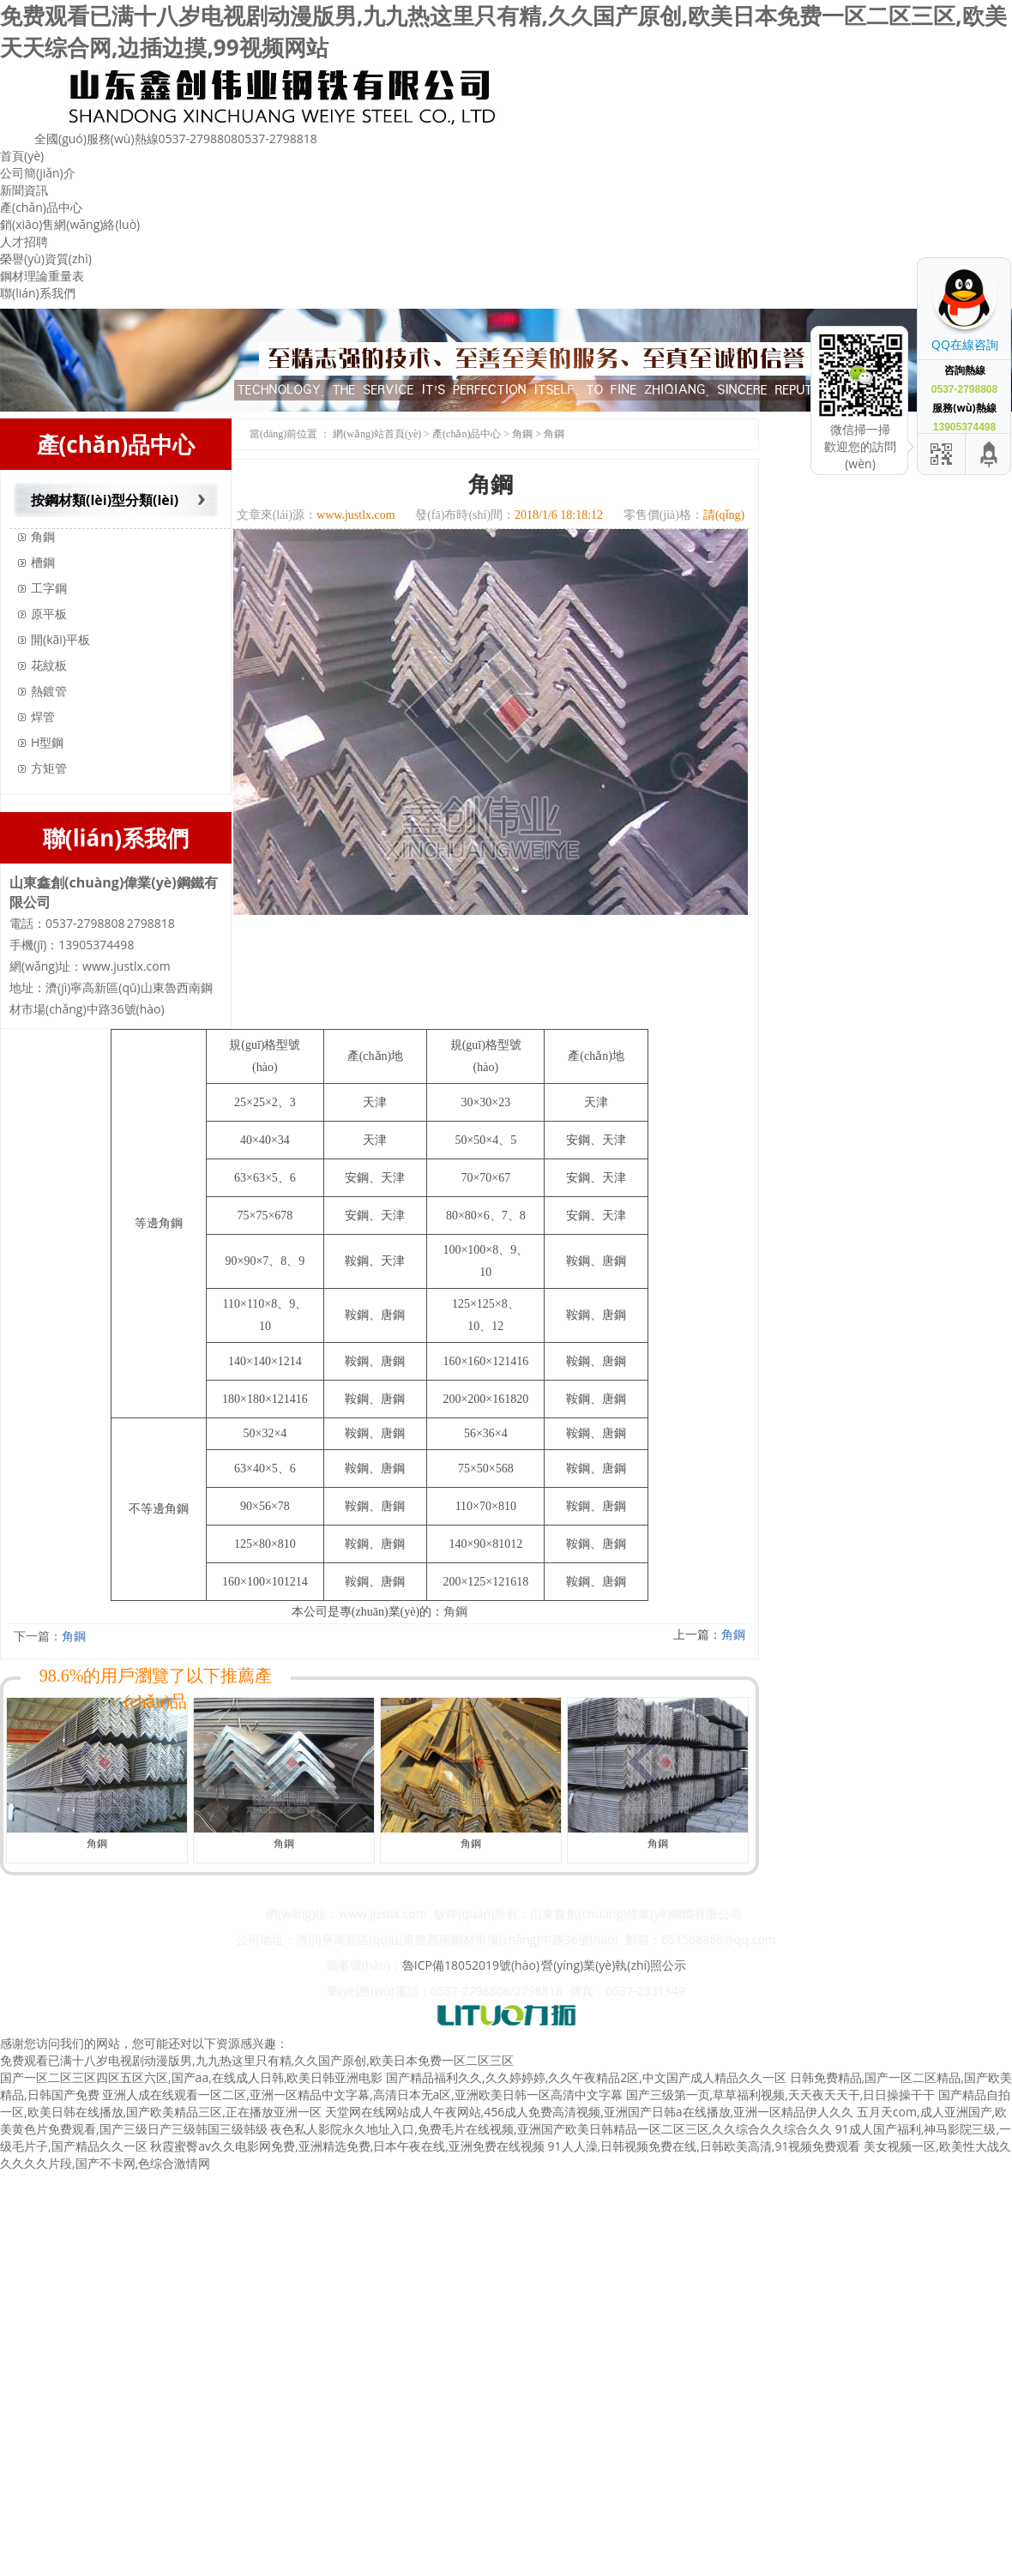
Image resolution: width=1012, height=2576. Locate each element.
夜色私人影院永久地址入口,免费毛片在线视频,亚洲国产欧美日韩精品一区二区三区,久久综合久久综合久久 (551, 2129)
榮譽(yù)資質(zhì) (46, 258)
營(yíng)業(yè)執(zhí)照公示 (613, 1965)
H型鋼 (47, 742)
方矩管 (49, 768)
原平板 (49, 613)
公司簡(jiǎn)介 (37, 173)
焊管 (43, 716)
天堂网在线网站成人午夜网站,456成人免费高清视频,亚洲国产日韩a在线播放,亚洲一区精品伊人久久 (589, 2112)
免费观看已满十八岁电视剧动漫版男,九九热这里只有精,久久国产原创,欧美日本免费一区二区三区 (257, 2060)
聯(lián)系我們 (37, 293)
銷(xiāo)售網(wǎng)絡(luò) (70, 224)
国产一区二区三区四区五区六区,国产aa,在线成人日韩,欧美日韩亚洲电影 (191, 2077)
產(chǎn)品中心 (41, 207)
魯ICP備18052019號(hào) (470, 1965)
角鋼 (43, 536)
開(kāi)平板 (60, 639)
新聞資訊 (24, 190)
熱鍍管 (49, 691)
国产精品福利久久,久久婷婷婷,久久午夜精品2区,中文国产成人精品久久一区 (586, 2077)
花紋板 (49, 665)
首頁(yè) (22, 155)
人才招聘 (24, 241)
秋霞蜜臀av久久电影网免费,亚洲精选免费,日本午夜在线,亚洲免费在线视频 (347, 2146)
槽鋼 (43, 562)
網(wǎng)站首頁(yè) (377, 434)
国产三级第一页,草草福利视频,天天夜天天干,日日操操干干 (781, 2094)
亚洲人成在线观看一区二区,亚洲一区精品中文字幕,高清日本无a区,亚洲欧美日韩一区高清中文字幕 (362, 2094)
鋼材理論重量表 (42, 276)
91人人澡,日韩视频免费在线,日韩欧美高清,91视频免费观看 (704, 2146)
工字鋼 (49, 588)
